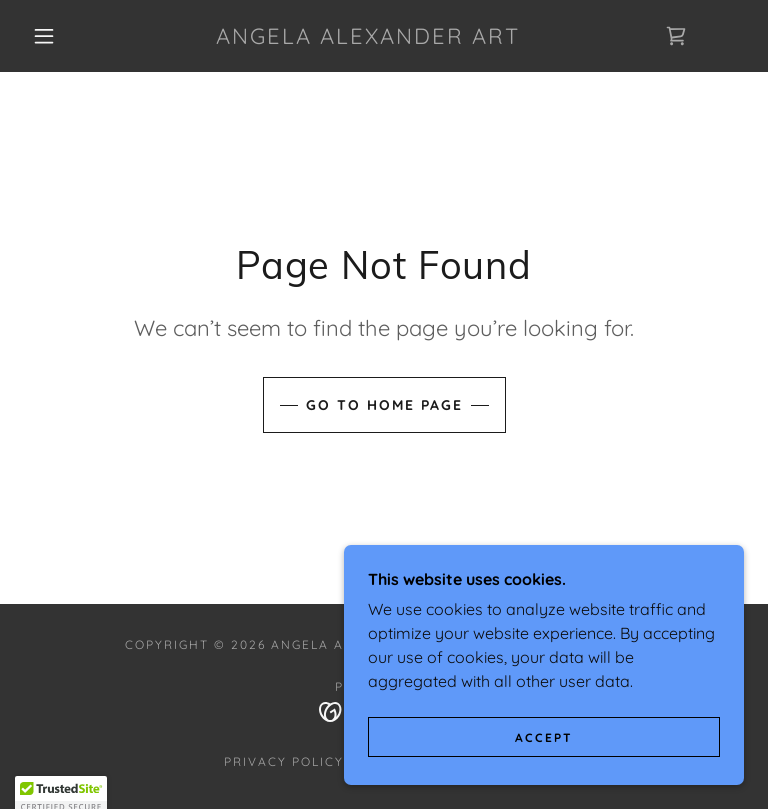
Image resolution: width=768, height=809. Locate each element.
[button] (44, 36)
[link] (368, 38)
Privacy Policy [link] (284, 761)
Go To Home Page (384, 405)
